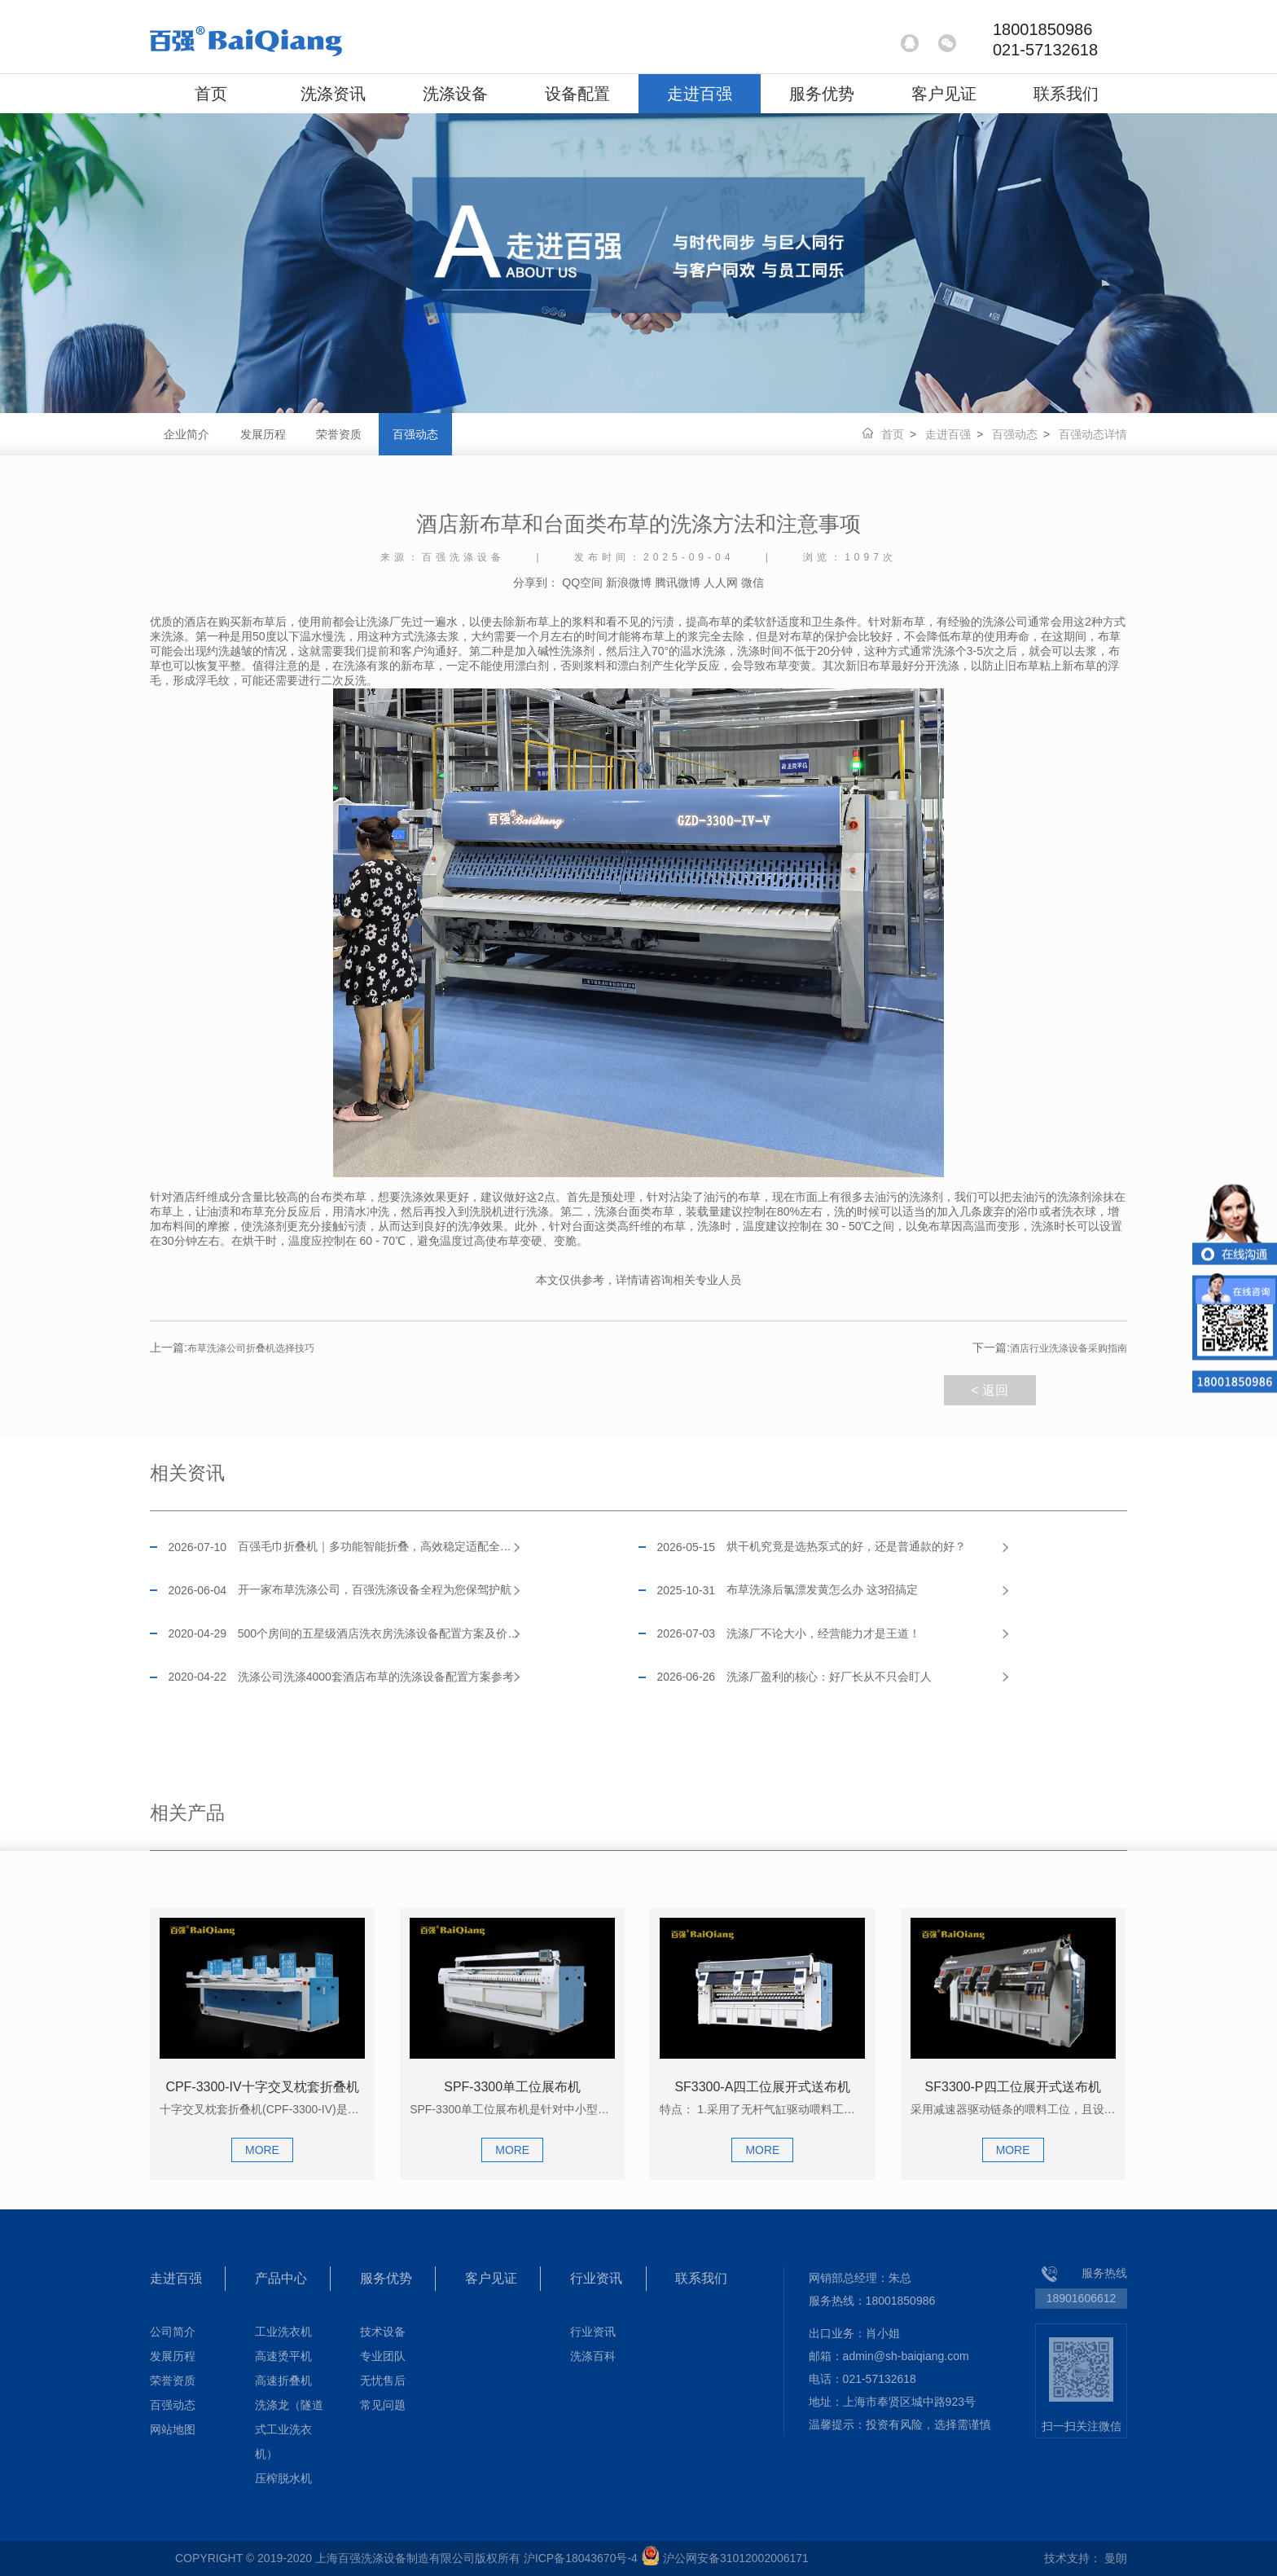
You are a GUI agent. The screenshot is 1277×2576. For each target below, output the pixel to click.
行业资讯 (596, 2278)
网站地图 (172, 2429)
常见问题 (383, 2404)
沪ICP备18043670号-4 (581, 2558)
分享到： (536, 582)
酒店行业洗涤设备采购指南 (1049, 1348)
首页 (211, 94)
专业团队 (383, 2356)
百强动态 (415, 434)
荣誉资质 (339, 434)
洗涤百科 (593, 2356)
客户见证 (943, 94)
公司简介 (172, 2331)
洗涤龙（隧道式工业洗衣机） (289, 2429)
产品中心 (281, 2278)
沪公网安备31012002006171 (736, 2558)
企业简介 (186, 434)
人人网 (721, 582)
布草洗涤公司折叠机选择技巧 (232, 1348)
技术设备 (383, 2331)
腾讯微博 (677, 582)
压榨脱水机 (283, 2478)
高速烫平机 (283, 2356)
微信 (752, 582)
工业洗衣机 (283, 2331)
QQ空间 (582, 582)
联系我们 (1066, 94)
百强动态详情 (1093, 434)
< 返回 (989, 1390)
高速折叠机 (283, 2380)
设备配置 (577, 94)
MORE (262, 2149)
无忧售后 (383, 2380)
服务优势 (821, 94)
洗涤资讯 (333, 94)
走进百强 (699, 94)
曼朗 (1115, 2558)
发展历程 (263, 434)
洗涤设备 (455, 94)
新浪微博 (629, 582)
